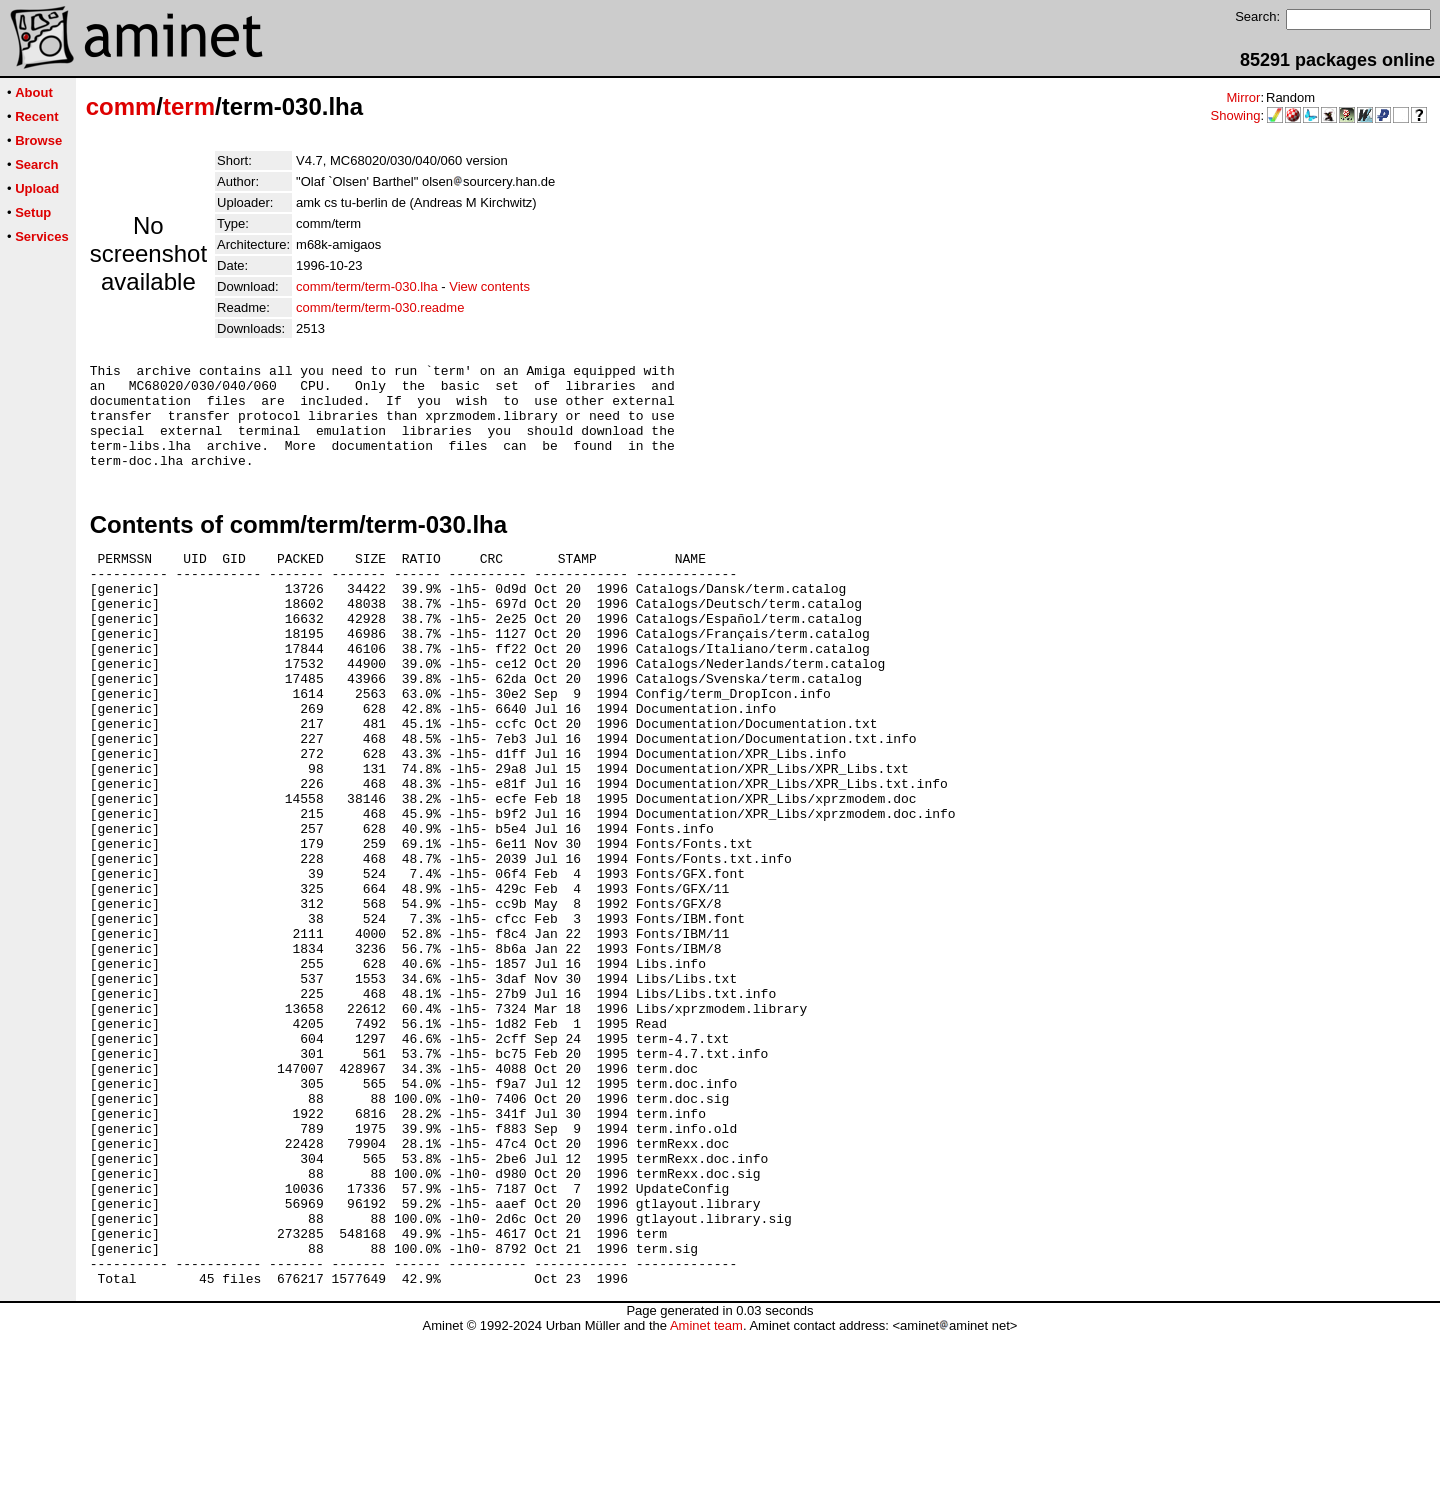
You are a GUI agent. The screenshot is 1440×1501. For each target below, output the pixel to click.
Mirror (1243, 97)
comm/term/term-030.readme (380, 307)
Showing (1236, 115)
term (189, 106)
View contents (489, 286)
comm (121, 106)
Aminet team (706, 1493)
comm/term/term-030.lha (367, 286)
